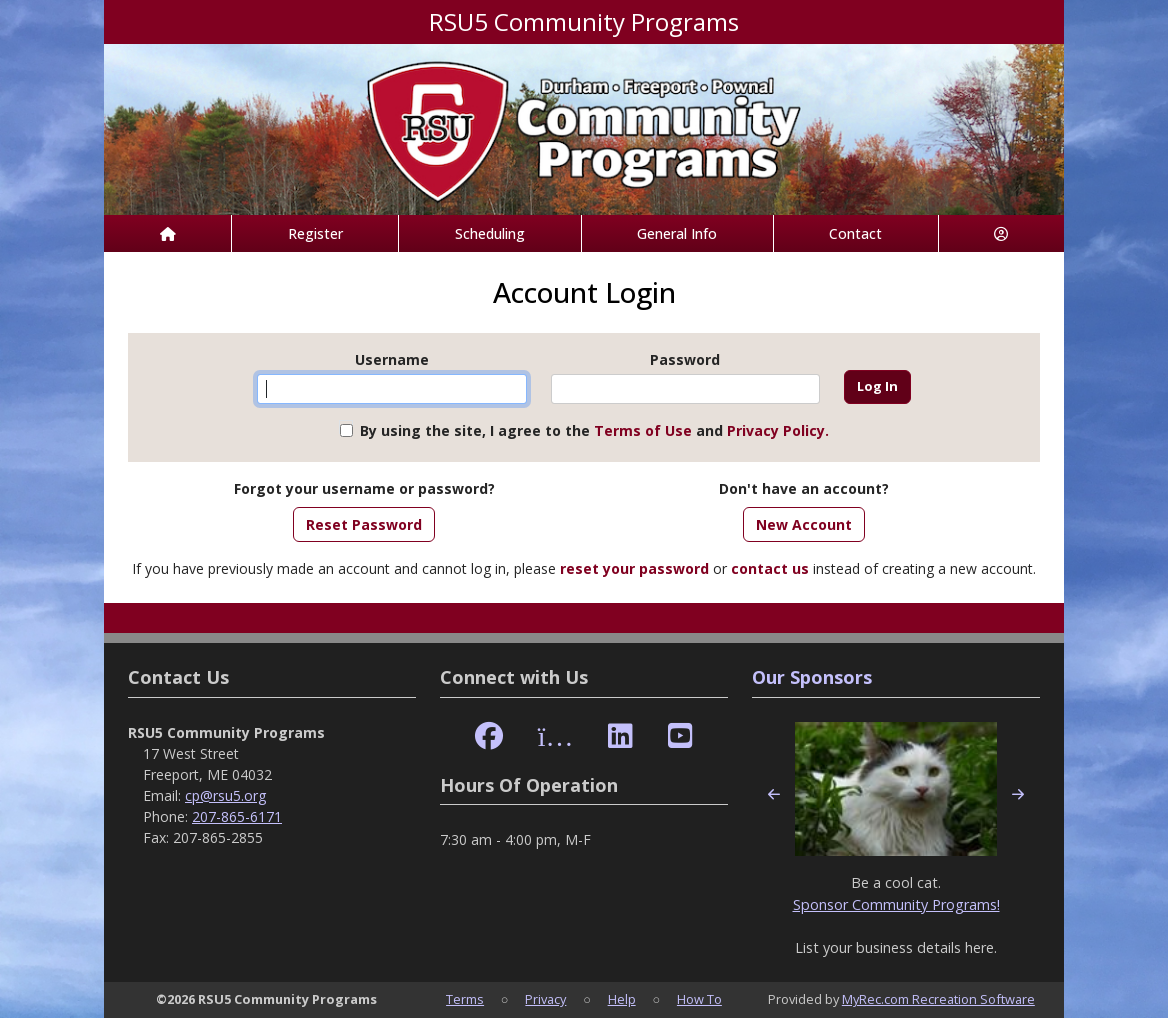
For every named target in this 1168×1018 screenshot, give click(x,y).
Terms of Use (643, 430)
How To (699, 999)
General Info (677, 233)
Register (315, 233)
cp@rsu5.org (225, 795)
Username (392, 359)
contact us (770, 568)
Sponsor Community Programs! (896, 904)
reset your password (634, 568)
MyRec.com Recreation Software (938, 999)
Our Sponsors (812, 677)
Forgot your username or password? (364, 488)
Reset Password (364, 524)
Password (685, 359)
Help (622, 999)
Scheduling (490, 233)
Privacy (545, 999)
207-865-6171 (237, 816)
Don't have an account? (804, 488)
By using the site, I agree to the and (594, 430)
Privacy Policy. (778, 430)
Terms (465, 999)
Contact (855, 233)
